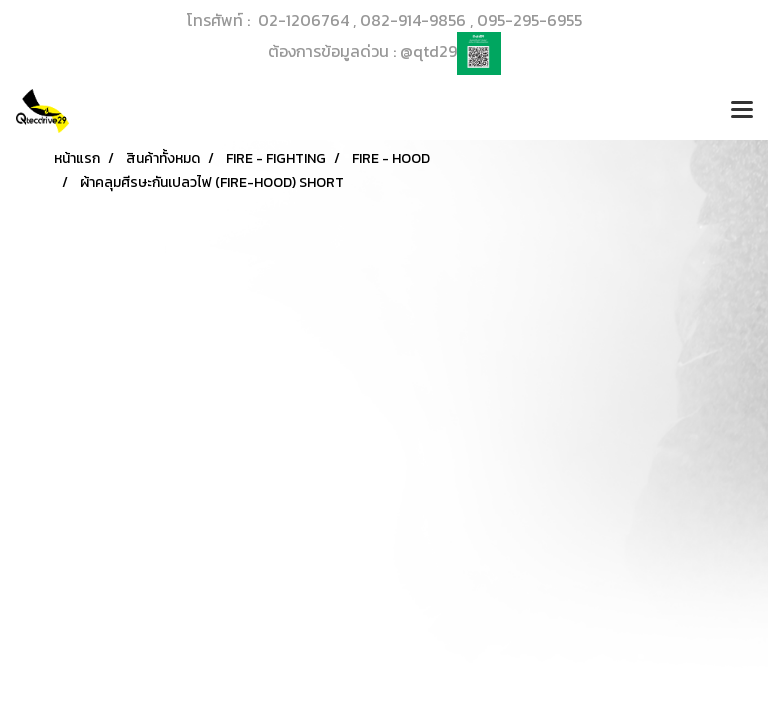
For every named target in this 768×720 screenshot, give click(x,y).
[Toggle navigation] (742, 111)
